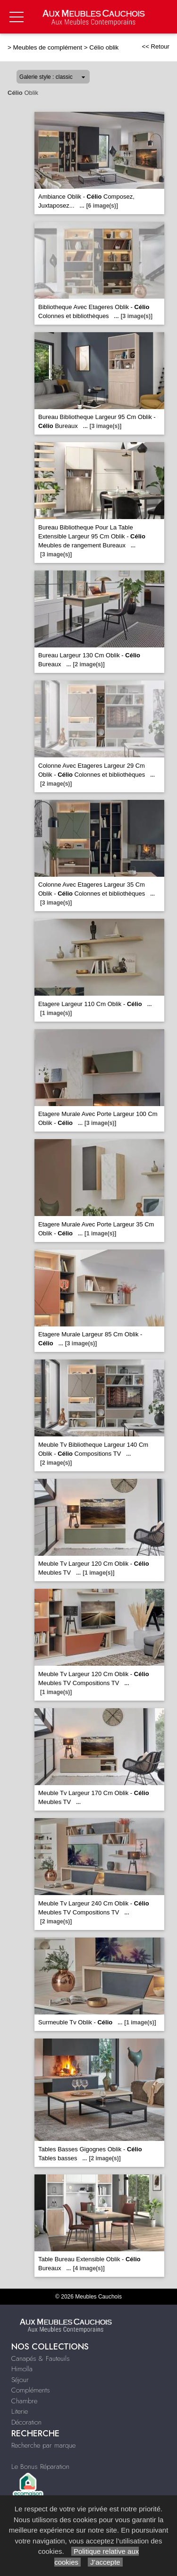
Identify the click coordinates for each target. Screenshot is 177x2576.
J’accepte (105, 2562)
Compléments (30, 2390)
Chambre (24, 2401)
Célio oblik (103, 47)
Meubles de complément (47, 47)
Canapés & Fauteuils (40, 2358)
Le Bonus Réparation (40, 2466)
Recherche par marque (43, 2445)
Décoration (26, 2422)
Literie (19, 2411)
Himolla (22, 2369)
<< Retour (155, 46)
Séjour (20, 2380)
